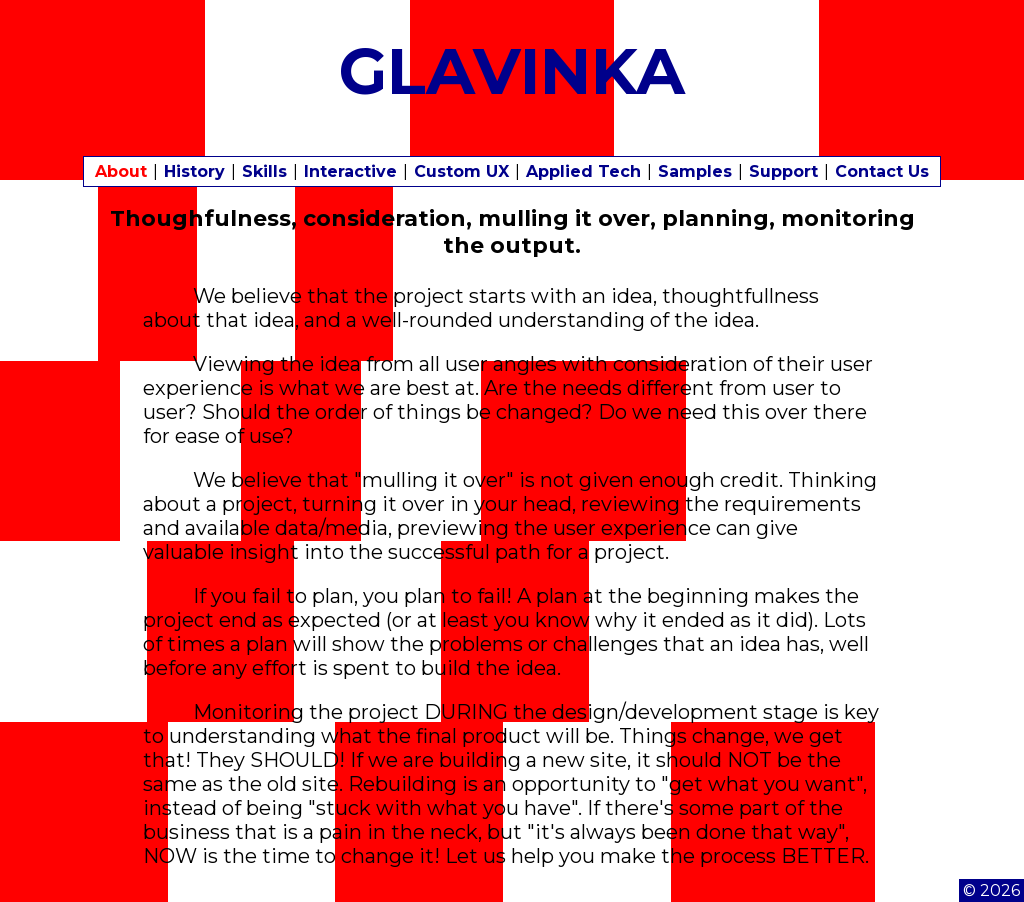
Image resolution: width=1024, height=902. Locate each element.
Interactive (350, 171)
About (121, 171)
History (194, 171)
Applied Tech (583, 171)
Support (783, 171)
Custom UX (461, 171)
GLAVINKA (512, 70)
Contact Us (882, 171)
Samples (695, 171)
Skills (264, 171)
